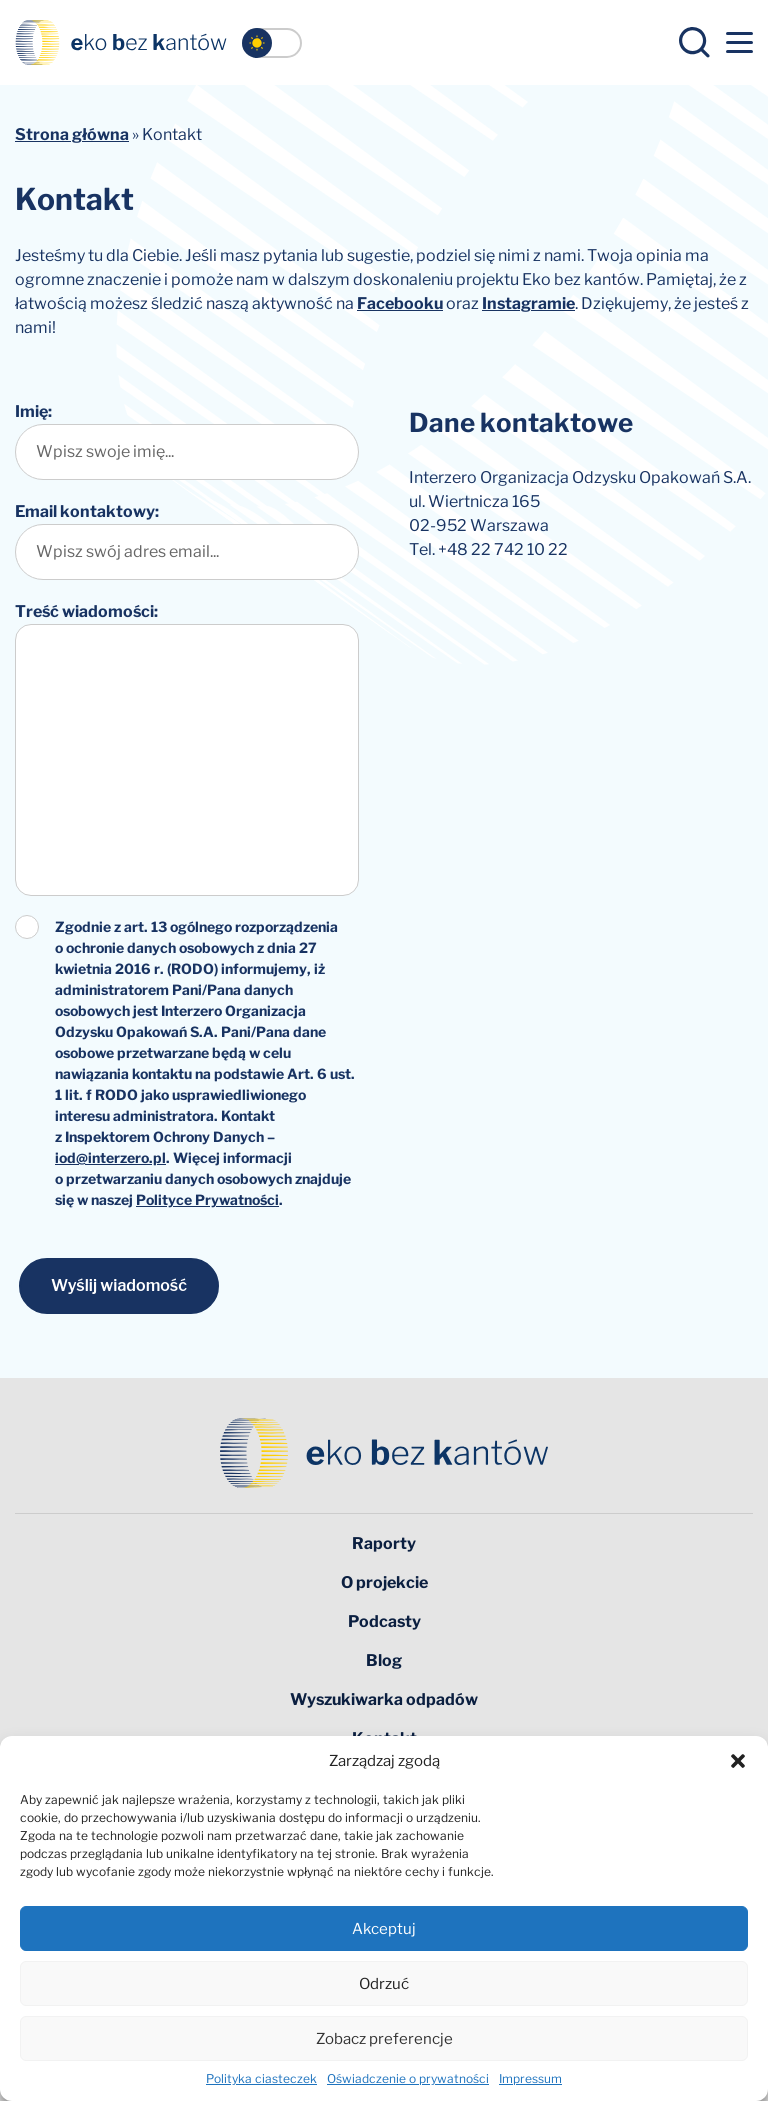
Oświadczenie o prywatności (408, 2078)
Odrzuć (384, 1984)
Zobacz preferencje (384, 2039)
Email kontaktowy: (87, 511)
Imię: (33, 411)
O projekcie (384, 1582)
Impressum (530, 2078)
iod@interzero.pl (110, 1157)
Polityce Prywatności (207, 1199)
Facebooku (400, 303)
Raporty (384, 1543)
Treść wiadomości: (86, 611)
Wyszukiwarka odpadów (384, 1699)
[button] (738, 1761)
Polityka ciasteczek (261, 2078)
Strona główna (72, 134)
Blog (384, 1660)
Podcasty (384, 1621)
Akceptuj (384, 1929)
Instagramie (528, 303)
